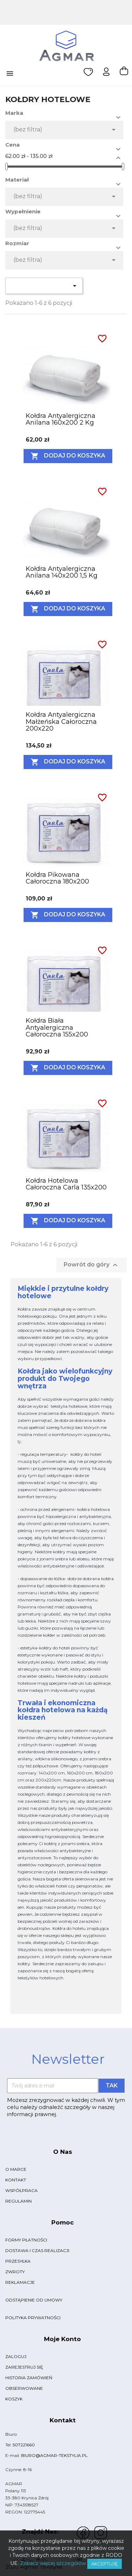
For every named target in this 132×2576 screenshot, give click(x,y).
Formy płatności (26, 2240)
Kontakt (15, 2179)
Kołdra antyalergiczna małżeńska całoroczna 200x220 (61, 722)
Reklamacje (20, 2282)
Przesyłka (18, 2261)
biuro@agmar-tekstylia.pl (54, 2455)
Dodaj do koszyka (68, 456)
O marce (15, 2169)
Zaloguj (15, 2356)
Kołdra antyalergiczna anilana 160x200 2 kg (60, 419)
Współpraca (21, 2190)
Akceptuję (104, 2563)
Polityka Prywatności (33, 2317)
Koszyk (14, 2398)
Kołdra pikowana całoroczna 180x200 (57, 878)
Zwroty (15, 2271)
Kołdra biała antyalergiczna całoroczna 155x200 (57, 1028)
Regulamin (18, 2201)
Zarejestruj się (24, 2367)
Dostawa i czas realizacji (37, 2250)
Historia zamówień (28, 2377)
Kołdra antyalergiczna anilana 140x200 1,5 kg (62, 572)
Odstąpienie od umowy (33, 2300)
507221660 (24, 2444)
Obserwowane (24, 2388)
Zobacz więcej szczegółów (53, 2563)
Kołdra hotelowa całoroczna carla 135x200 (66, 1184)
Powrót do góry (91, 1265)
